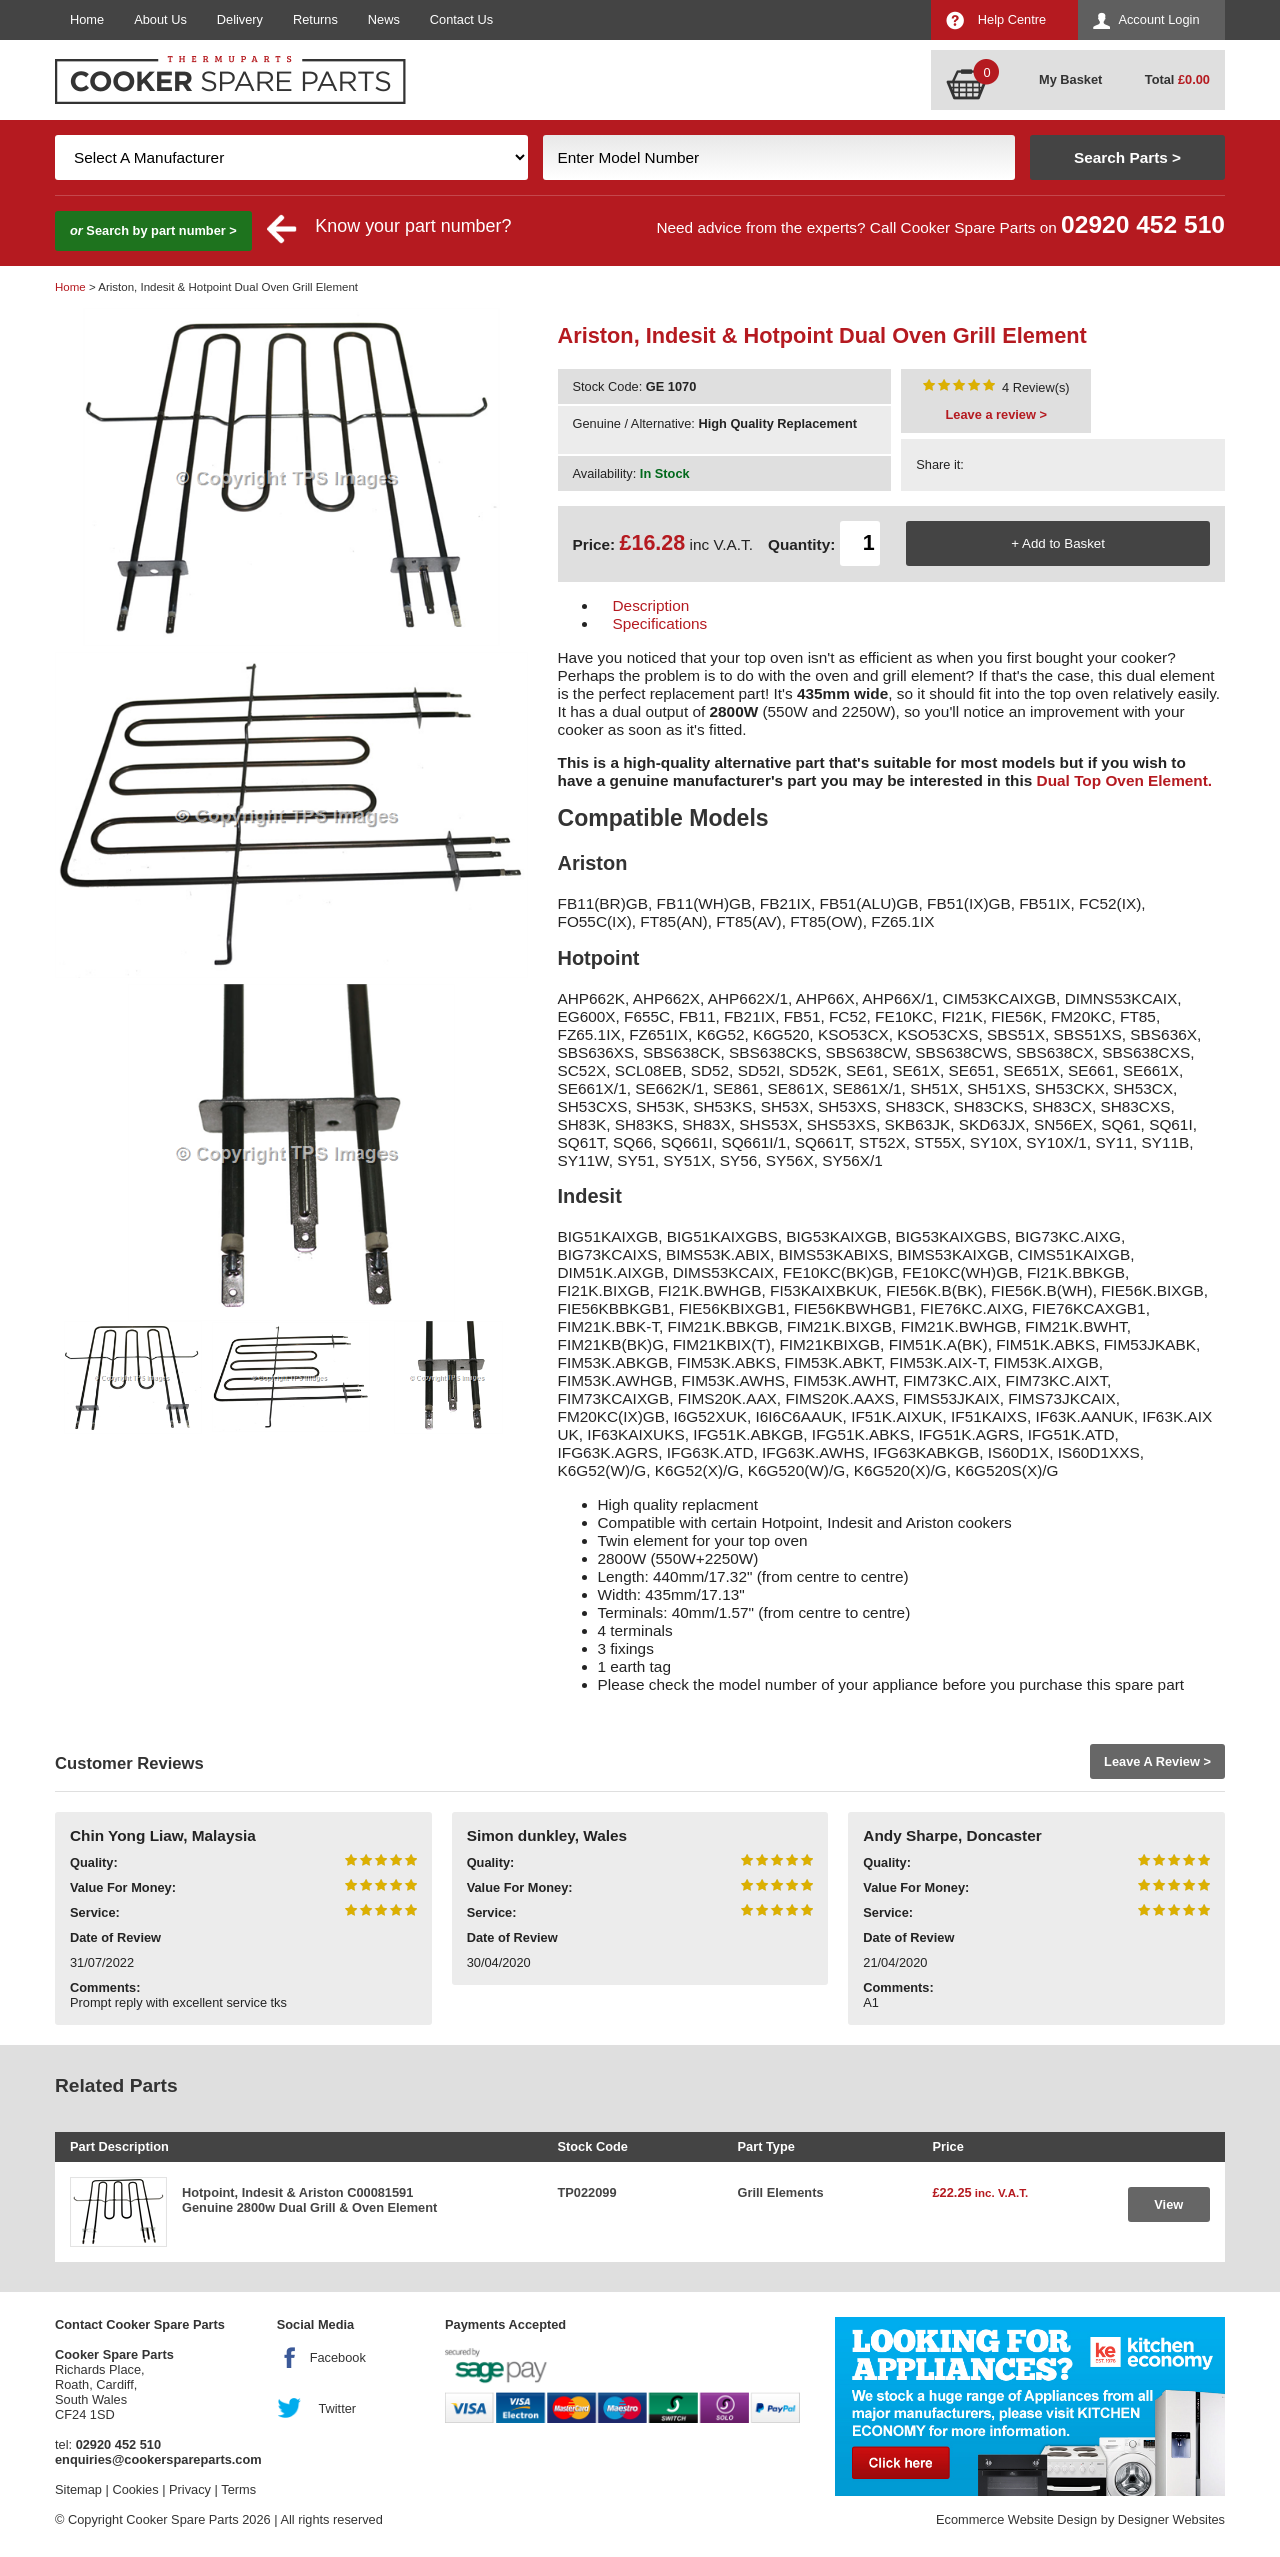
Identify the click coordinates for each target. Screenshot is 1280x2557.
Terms (238, 2489)
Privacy (190, 2489)
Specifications (660, 623)
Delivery (240, 19)
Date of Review (115, 1937)
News (384, 19)
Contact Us (461, 19)
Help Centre (1012, 19)
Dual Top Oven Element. (1125, 780)
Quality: (94, 1862)
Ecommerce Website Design (1016, 2519)
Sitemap (78, 2489)
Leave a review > (996, 414)
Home (87, 19)
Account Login (1158, 19)
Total (1177, 79)
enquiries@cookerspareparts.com (158, 2459)
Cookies (135, 2489)
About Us (160, 19)
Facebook (338, 2357)
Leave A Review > (1157, 1761)
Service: (95, 1912)
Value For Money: (123, 1887)
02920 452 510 (1143, 224)
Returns (315, 19)
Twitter (337, 2408)
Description (651, 605)
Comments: (105, 1987)
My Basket (1070, 79)
